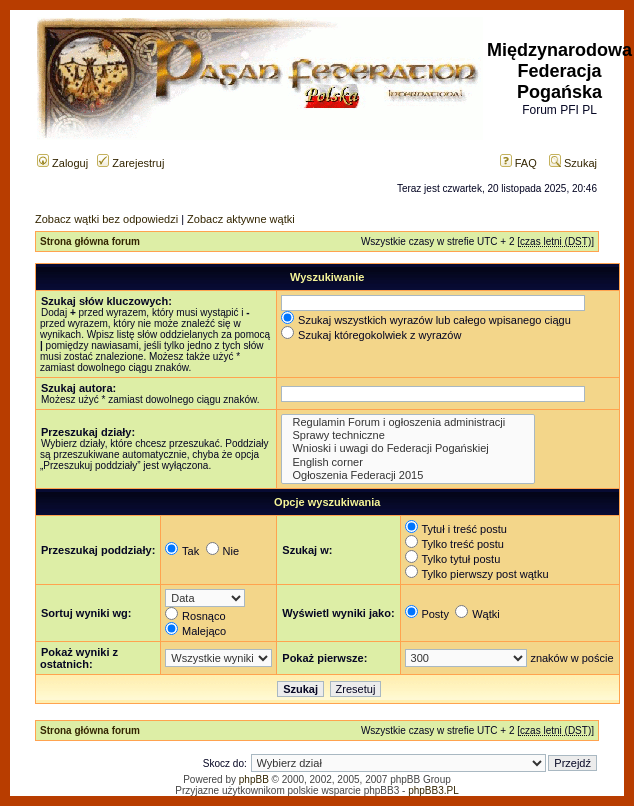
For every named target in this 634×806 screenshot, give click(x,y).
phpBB (254, 779)
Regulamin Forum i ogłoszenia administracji (407, 422)
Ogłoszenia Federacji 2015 (407, 475)
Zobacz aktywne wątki (241, 219)
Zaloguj (62, 163)
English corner (407, 462)
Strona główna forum (90, 241)
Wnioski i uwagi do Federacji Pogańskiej (407, 448)
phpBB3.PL (433, 790)
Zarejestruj (130, 163)
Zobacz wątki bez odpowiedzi (106, 219)
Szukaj (573, 163)
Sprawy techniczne (407, 435)
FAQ (518, 163)
